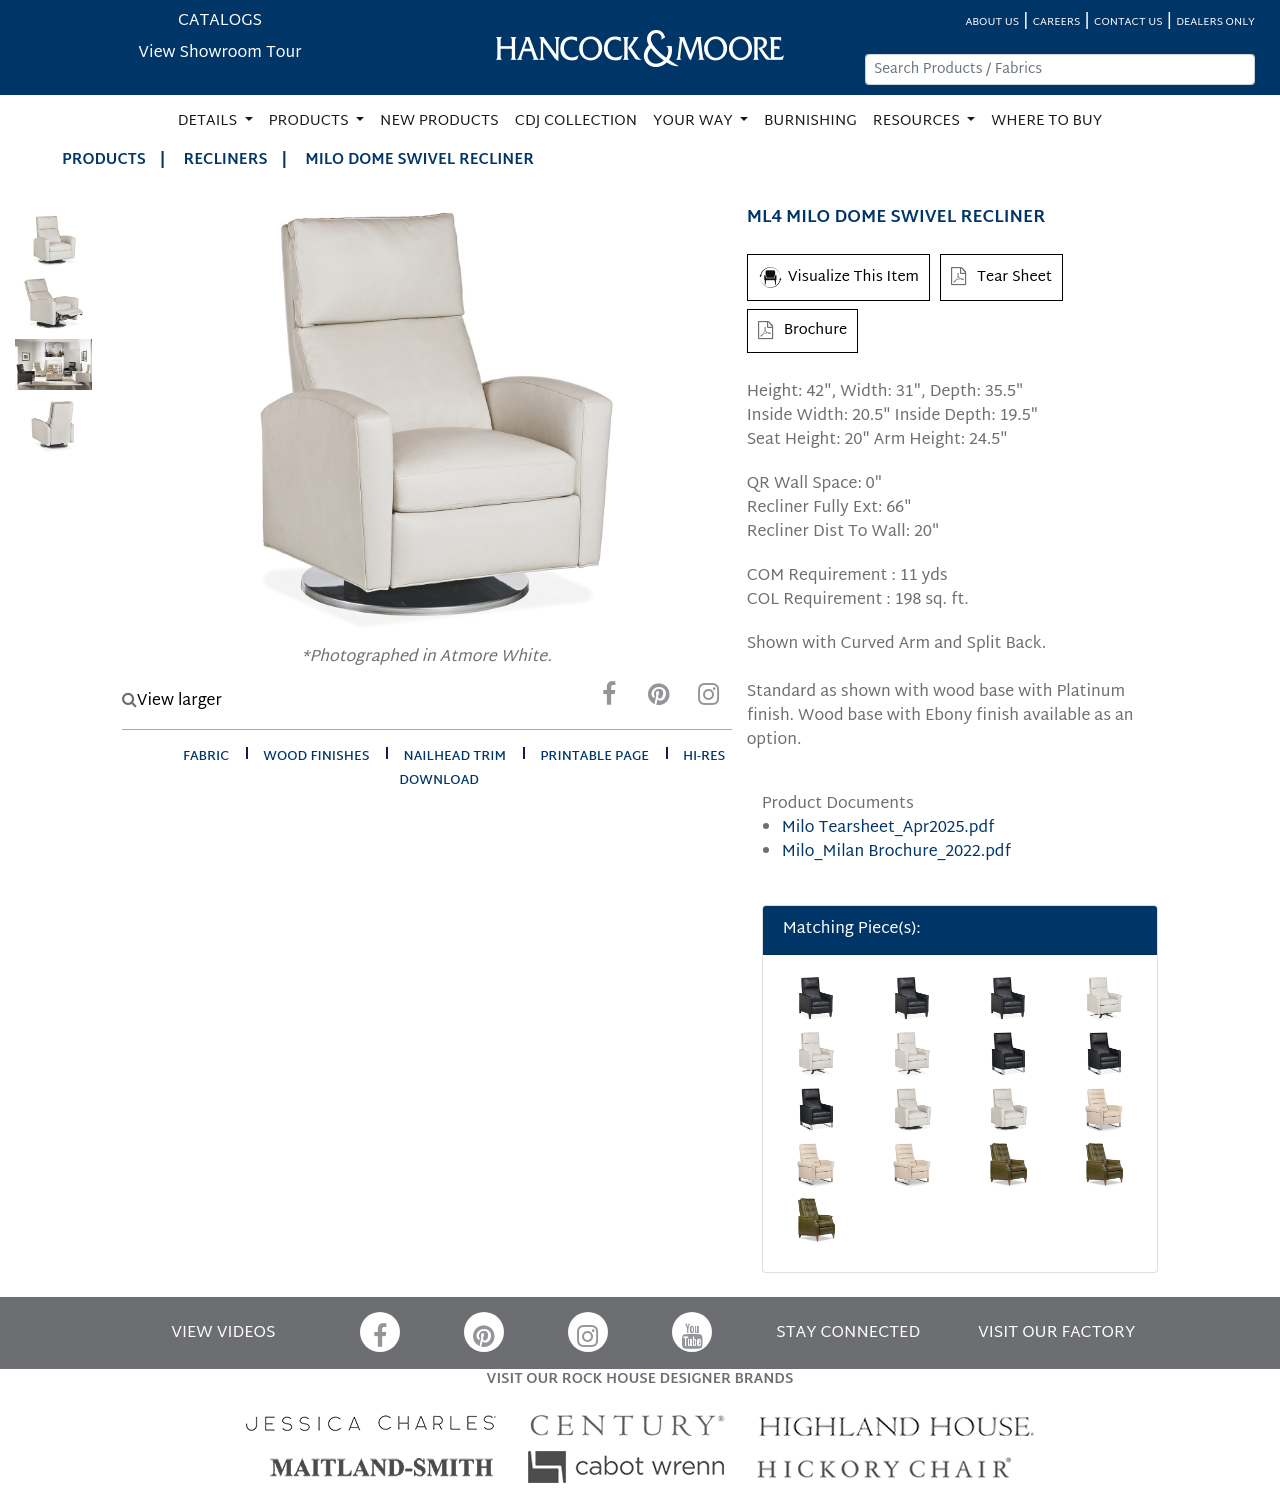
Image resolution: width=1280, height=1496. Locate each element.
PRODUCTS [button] (311, 121)
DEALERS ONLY (1215, 22)
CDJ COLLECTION (576, 121)
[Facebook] (609, 699)
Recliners (226, 160)
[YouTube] (692, 1332)
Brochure (803, 330)
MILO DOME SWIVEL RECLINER (419, 160)
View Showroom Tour (219, 53)
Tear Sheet (1001, 277)
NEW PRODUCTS (439, 121)
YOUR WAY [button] (694, 121)
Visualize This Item (838, 277)
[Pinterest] (659, 699)
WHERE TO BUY (1046, 121)
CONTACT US (1128, 22)
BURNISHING (810, 121)
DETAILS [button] (209, 121)
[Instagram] (709, 699)
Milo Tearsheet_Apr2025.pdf (888, 828)
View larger (172, 701)
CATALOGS (220, 21)
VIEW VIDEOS (223, 1333)
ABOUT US (992, 22)
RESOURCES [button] (918, 121)
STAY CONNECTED (848, 1333)
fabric (206, 757)
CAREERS (1057, 22)
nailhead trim (455, 757)
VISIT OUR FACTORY (1056, 1333)
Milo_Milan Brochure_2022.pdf (896, 852)
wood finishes (316, 757)
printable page (594, 757)
